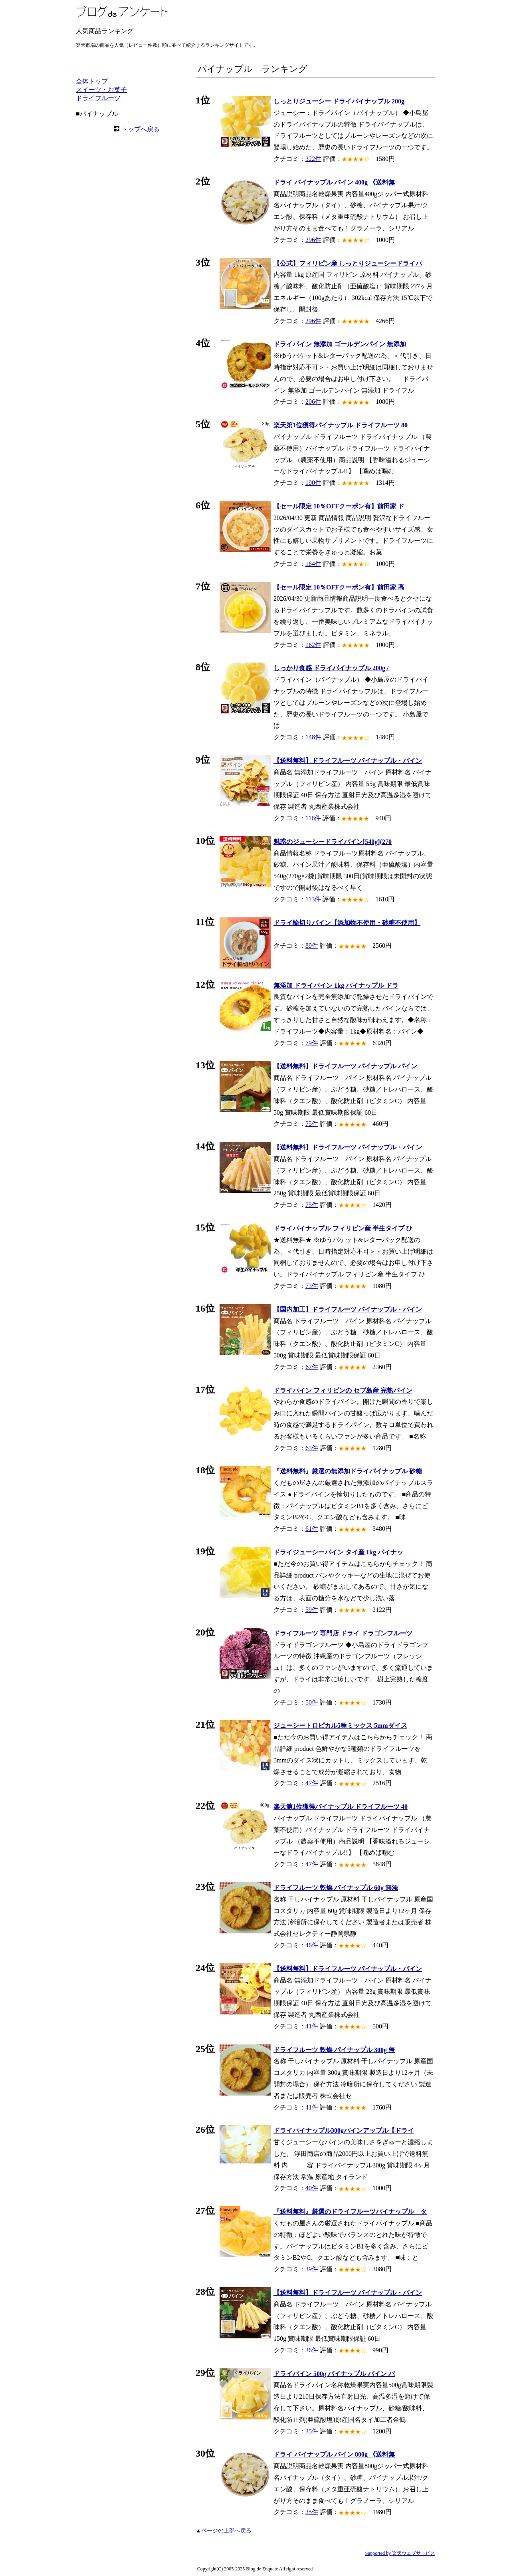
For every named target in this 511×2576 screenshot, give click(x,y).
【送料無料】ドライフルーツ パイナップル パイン (345, 1066)
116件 (313, 818)
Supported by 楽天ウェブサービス (400, 2553)
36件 (311, 2350)
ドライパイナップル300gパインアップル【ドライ (343, 2130)
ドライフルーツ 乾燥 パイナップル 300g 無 (334, 2049)
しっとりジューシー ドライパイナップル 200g (338, 101)
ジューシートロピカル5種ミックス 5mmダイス (340, 1725)
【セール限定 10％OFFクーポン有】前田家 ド (338, 506)
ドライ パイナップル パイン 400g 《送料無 (334, 182)
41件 (311, 2026)
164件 (313, 563)
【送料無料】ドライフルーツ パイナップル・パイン (347, 760)
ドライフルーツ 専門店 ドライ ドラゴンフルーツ (342, 1633)
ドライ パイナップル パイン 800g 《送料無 (334, 2454)
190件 (313, 482)
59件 (311, 1609)
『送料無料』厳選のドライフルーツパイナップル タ (350, 2211)
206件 (313, 401)
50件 (311, 1702)
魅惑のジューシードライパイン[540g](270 (332, 841)
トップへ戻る (140, 129)
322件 (313, 158)
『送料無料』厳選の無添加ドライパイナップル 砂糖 (347, 1471)
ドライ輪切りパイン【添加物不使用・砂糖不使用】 (346, 922)
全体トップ (92, 81)
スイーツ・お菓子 (101, 89)
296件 (313, 239)
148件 (313, 737)
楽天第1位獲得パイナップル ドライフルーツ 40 (340, 1806)
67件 (311, 1366)
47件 (311, 1783)
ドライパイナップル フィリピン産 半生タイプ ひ (342, 1228)
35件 (311, 2431)
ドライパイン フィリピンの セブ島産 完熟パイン (342, 1390)
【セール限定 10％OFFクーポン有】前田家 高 (338, 587)
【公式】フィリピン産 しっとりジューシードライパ (347, 263)
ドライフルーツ (98, 98)
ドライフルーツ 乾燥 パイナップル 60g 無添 (335, 1887)
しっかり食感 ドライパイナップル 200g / (330, 668)
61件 (311, 1528)
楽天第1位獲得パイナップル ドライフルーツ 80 (340, 425)
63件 (311, 1448)
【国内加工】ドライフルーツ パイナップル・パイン (347, 1309)
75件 (311, 1123)
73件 (311, 1285)
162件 (313, 644)
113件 (313, 899)
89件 (311, 945)
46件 (311, 1945)
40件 (311, 2188)
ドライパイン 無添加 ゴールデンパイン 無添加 (339, 344)
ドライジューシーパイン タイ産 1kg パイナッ (338, 1552)
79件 (311, 1043)
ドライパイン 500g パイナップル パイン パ (334, 2373)
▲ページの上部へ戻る (224, 2531)
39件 (311, 2269)
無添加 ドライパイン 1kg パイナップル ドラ (335, 985)
